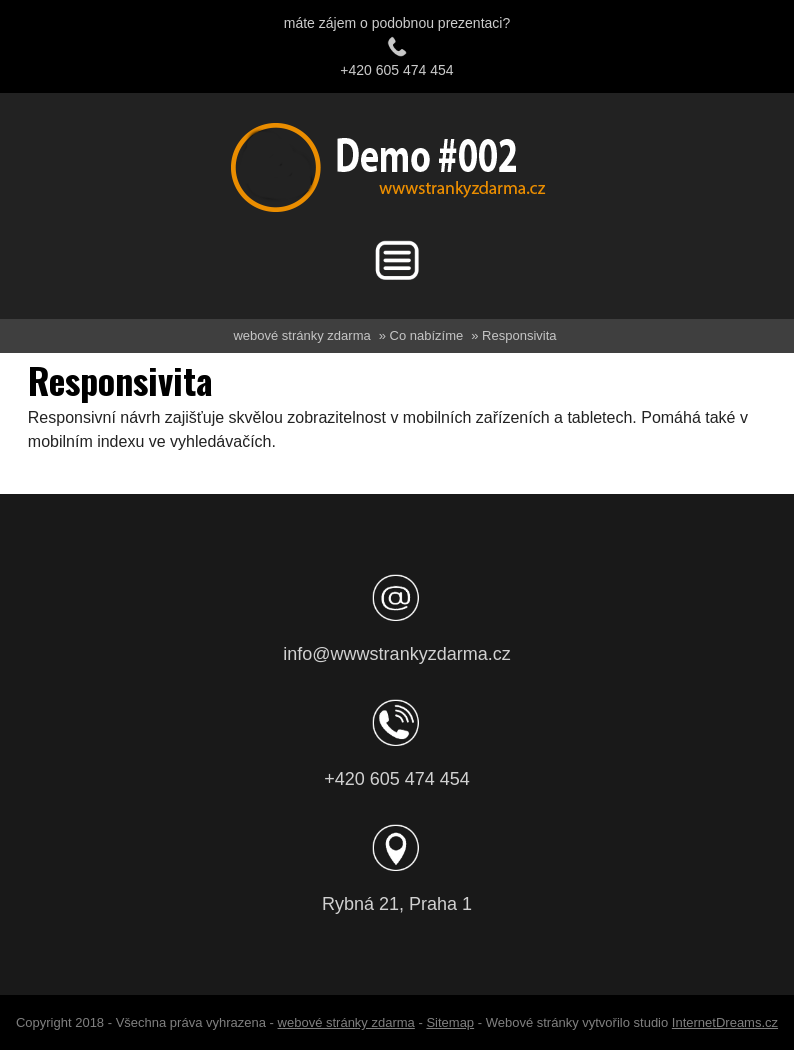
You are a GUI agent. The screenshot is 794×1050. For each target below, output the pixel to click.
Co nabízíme (427, 335)
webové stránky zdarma (301, 335)
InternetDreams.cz (725, 1022)
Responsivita (519, 335)
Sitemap (450, 1022)
